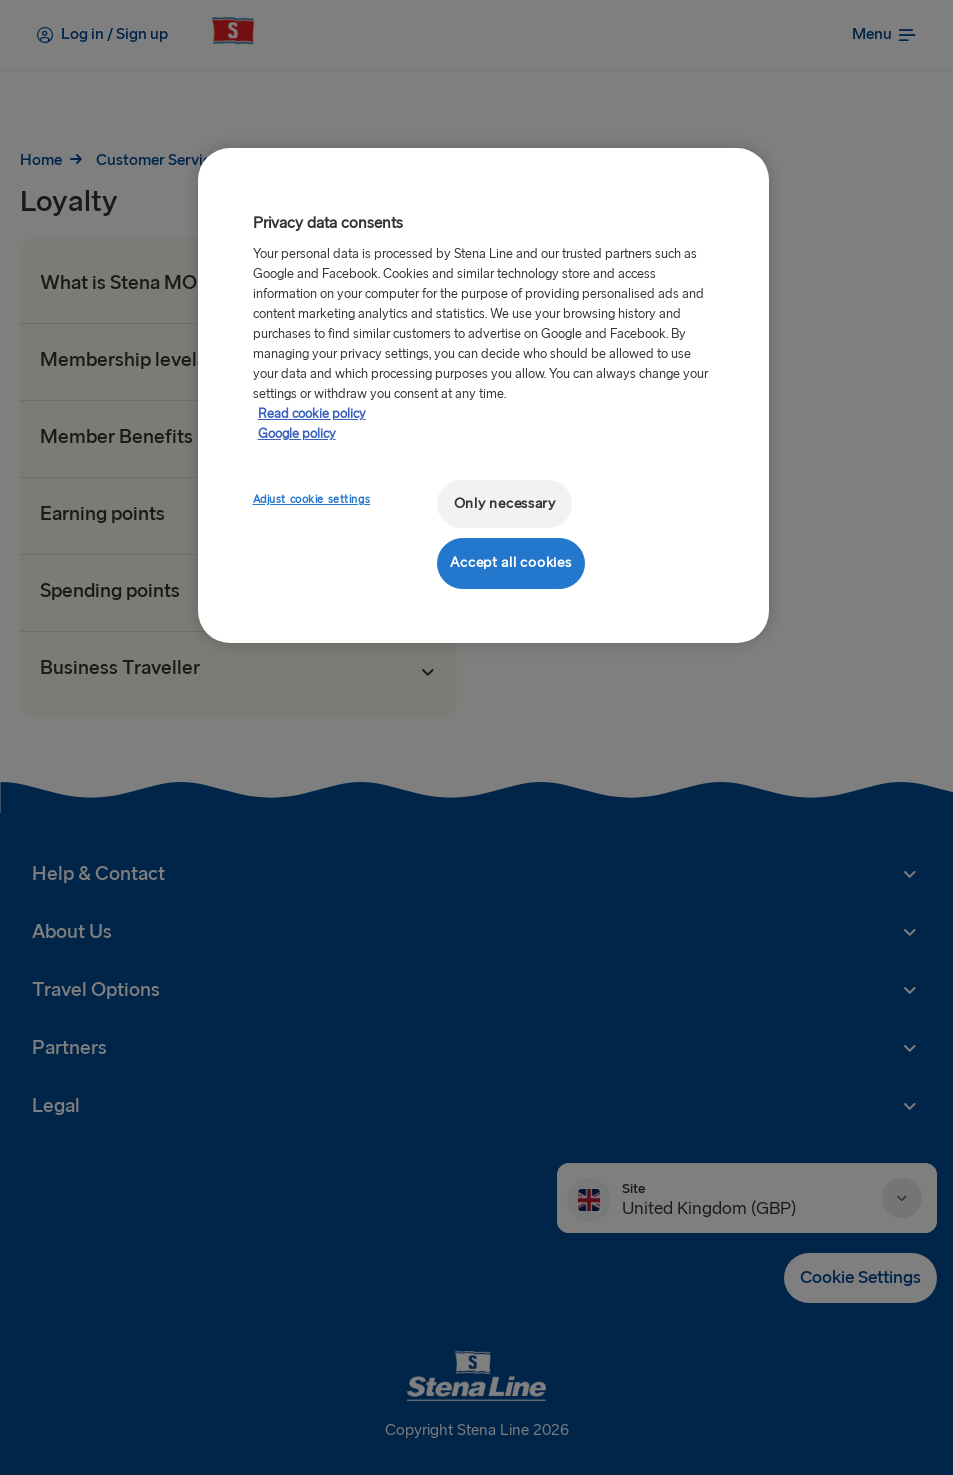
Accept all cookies (510, 562)
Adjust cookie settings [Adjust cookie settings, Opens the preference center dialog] (312, 499)
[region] (484, 395)
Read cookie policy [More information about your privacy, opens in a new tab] (312, 414)
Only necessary (505, 503)
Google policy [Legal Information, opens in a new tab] (297, 434)
